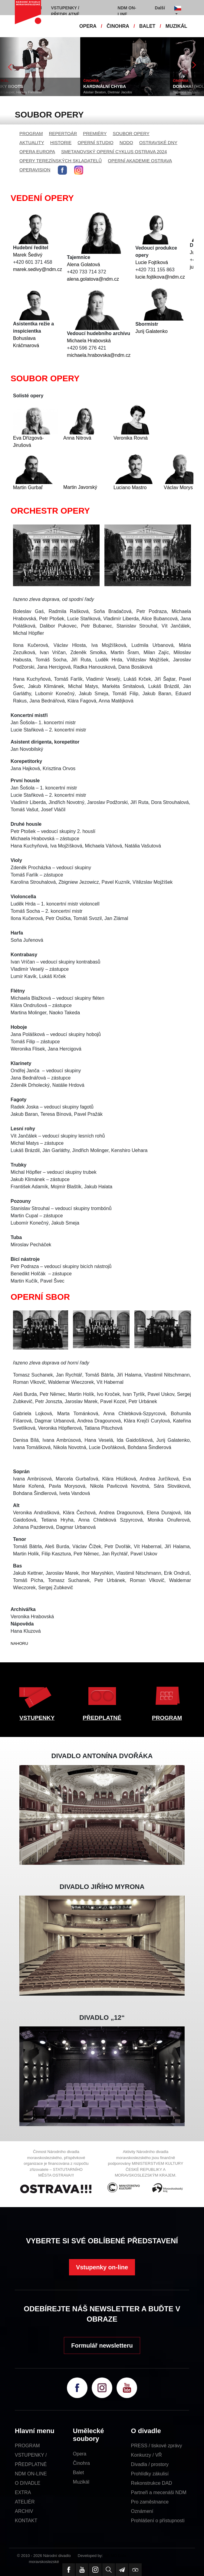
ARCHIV (24, 2511)
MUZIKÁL (176, 26)
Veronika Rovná (131, 438)
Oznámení (142, 2511)
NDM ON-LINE (31, 2473)
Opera (79, 2453)
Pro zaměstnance (150, 2501)
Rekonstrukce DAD (151, 2483)
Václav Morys (178, 487)
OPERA (88, 26)
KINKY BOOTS (17, 86)
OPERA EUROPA (37, 151)
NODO (126, 142)
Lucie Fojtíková (151, 262)
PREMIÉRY (95, 133)
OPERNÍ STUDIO (95, 142)
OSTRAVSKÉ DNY (158, 142)
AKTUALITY (31, 142)
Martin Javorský (80, 487)
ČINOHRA (118, 26)
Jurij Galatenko (151, 331)
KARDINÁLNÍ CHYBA (114, 86)
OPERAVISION (34, 169)
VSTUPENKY (36, 1718)
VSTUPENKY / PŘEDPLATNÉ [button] (65, 11)
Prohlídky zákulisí (150, 2473)
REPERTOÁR (63, 133)
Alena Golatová (83, 264)
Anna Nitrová (77, 438)
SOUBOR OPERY (131, 133)
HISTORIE (61, 142)
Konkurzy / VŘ (146, 2455)
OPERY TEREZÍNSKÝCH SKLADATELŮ (60, 160)
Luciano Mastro (130, 487)
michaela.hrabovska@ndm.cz (98, 355)
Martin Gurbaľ (28, 487)
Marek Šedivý (27, 254)
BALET (147, 26)
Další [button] (160, 7)
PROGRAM (31, 133)
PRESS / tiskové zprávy (156, 2445)
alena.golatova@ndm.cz (93, 279)
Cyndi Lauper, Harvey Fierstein (27, 92)
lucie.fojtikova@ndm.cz (160, 276)
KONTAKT (26, 2520)
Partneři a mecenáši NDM (158, 2492)
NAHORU (19, 1643)
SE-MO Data (115, 2555)
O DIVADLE (27, 2483)
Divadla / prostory (150, 2464)
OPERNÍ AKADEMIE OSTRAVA (140, 160)
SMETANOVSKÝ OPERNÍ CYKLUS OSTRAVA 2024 (114, 151)
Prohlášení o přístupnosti (158, 2520)
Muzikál (81, 2481)
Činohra (81, 2463)
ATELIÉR (25, 2501)
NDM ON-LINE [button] (127, 11)
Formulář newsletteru (102, 2345)
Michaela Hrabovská (89, 340)
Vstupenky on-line (102, 2267)
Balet (78, 2472)
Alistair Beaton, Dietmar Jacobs (117, 92)
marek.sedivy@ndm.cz (37, 269)
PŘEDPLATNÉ (102, 1718)
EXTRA (23, 2492)
